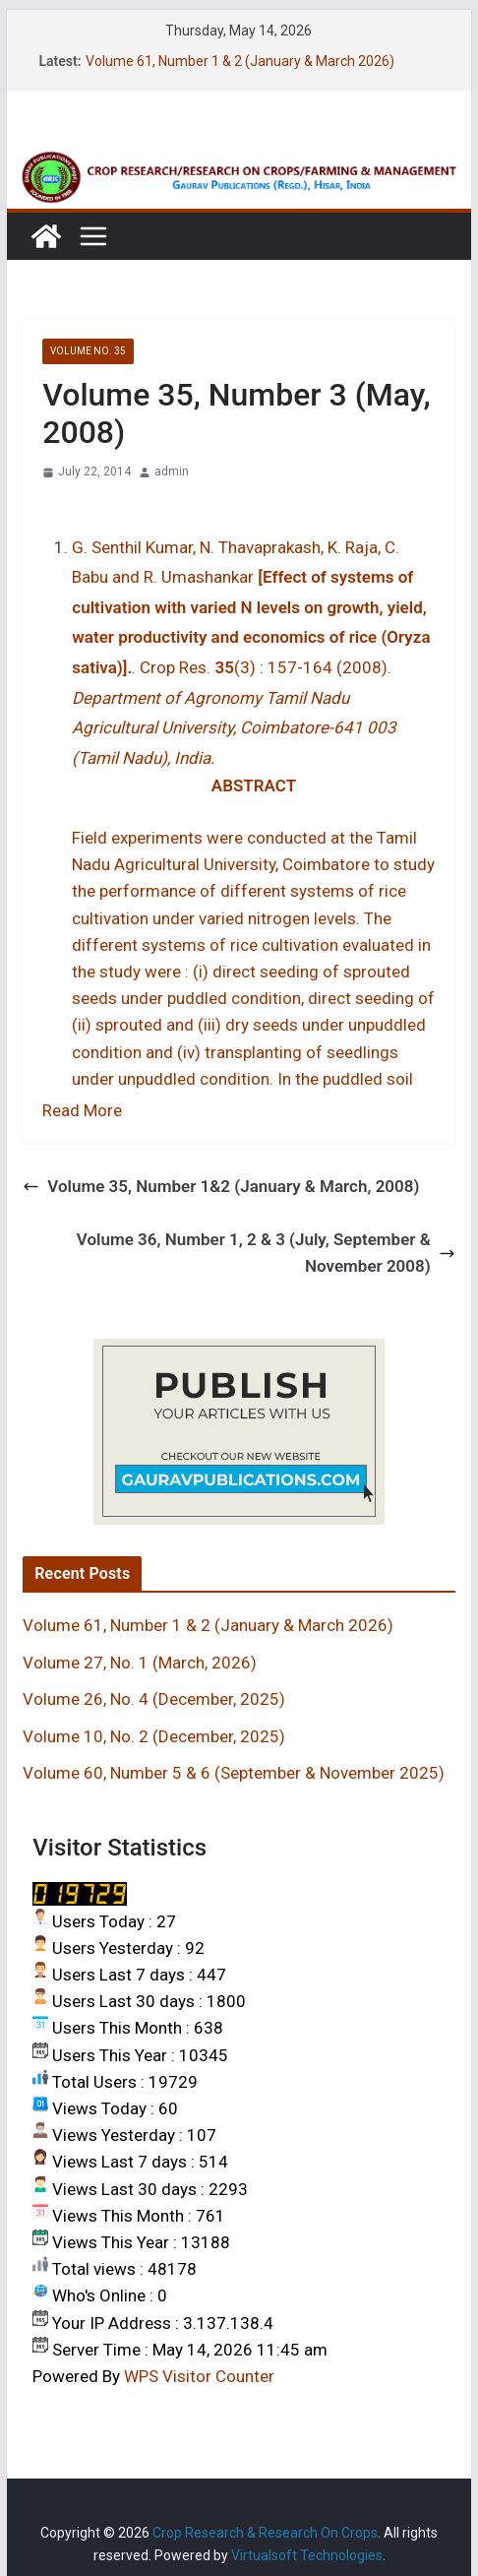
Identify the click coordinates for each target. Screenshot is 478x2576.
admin (171, 471)
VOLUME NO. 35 (88, 351)
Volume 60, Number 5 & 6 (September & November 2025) (234, 1773)
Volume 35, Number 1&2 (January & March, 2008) (221, 1186)
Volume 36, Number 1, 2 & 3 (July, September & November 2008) (266, 1252)
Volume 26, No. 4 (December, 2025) (154, 1699)
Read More (82, 1110)
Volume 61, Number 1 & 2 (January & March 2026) (240, 61)
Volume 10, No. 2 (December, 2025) (154, 1736)
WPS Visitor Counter (199, 2376)
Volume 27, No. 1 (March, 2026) (140, 1662)
